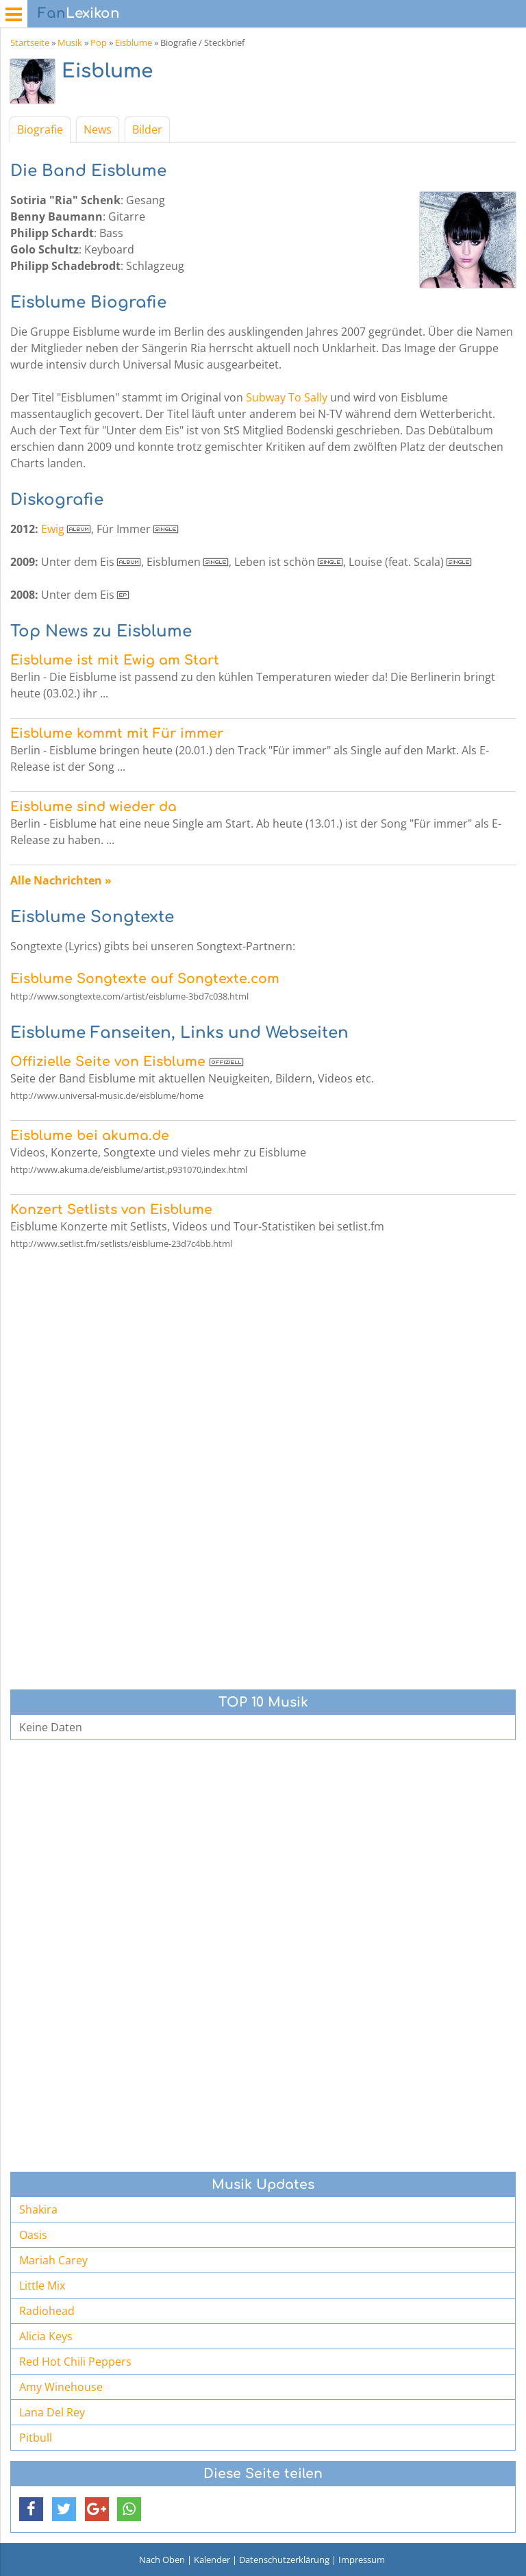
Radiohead (47, 2310)
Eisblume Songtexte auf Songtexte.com (144, 978)
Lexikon (79, 13)
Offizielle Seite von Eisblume (107, 1061)
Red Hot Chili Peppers (75, 2361)
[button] (31, 2509)
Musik (70, 42)
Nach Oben (162, 2559)
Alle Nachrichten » (61, 880)
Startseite (29, 42)
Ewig (52, 528)
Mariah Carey (53, 2260)
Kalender (212, 2559)
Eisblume (133, 42)
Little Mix (42, 2285)
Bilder (147, 129)
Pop (98, 42)
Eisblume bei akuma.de (89, 1135)
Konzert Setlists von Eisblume (111, 1209)
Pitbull (35, 2437)
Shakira (38, 2209)
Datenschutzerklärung (284, 2559)
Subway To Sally (286, 397)
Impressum (361, 2559)
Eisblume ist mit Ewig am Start (114, 660)
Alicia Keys (46, 2336)
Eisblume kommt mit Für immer (116, 733)
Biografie (40, 129)
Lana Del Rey (52, 2412)
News (98, 129)
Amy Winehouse (61, 2386)
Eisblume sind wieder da (93, 807)
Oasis (33, 2234)
